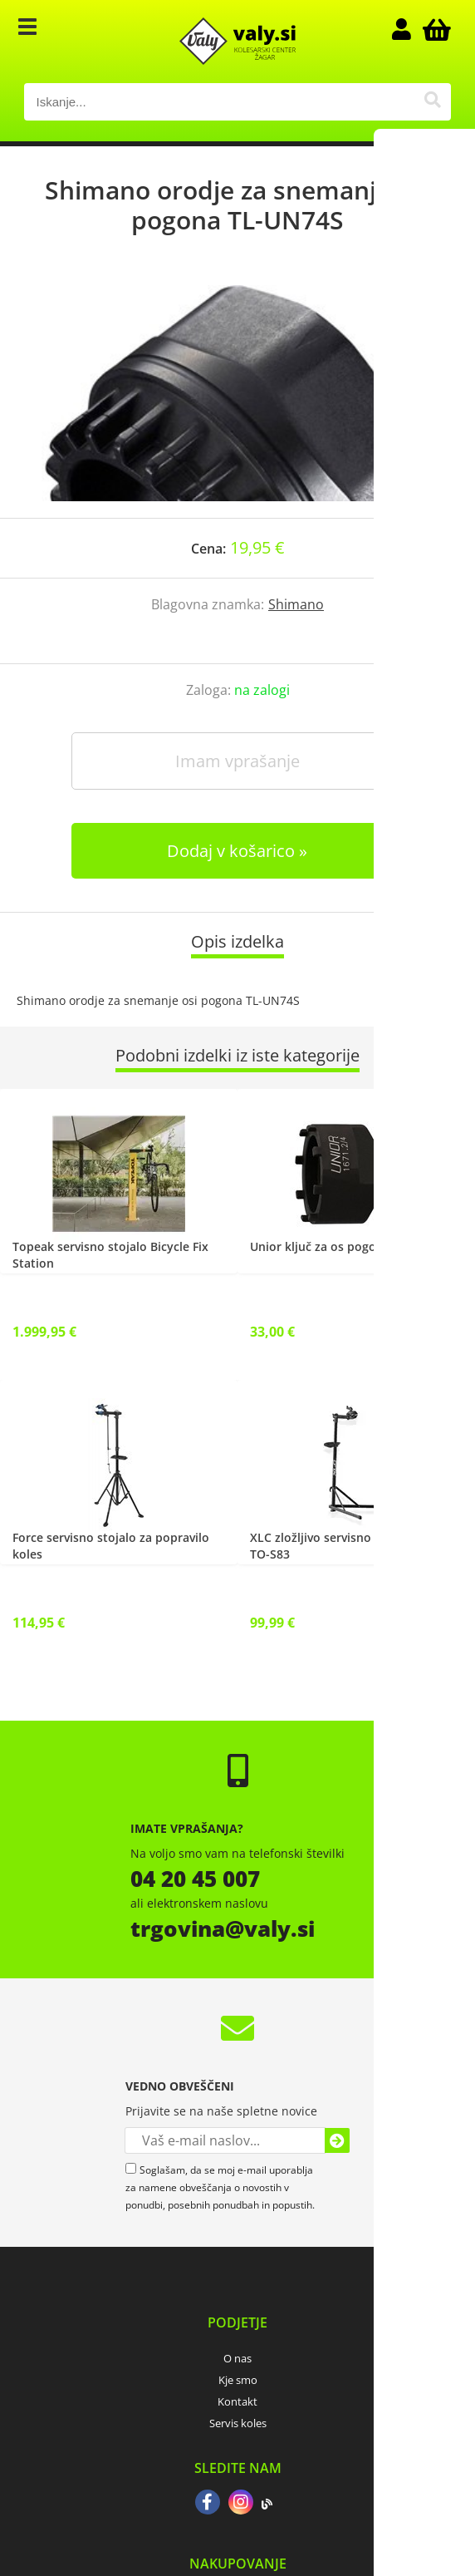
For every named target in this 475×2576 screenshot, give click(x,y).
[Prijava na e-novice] (337, 2140)
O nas (237, 2358)
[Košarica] (434, 29)
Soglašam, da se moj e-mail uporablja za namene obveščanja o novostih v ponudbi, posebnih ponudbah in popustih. (220, 2187)
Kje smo (237, 2379)
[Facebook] (207, 2503)
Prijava (409, 29)
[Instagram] (240, 2503)
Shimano (296, 604)
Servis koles (238, 2423)
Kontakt (237, 2401)
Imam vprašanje (237, 761)
